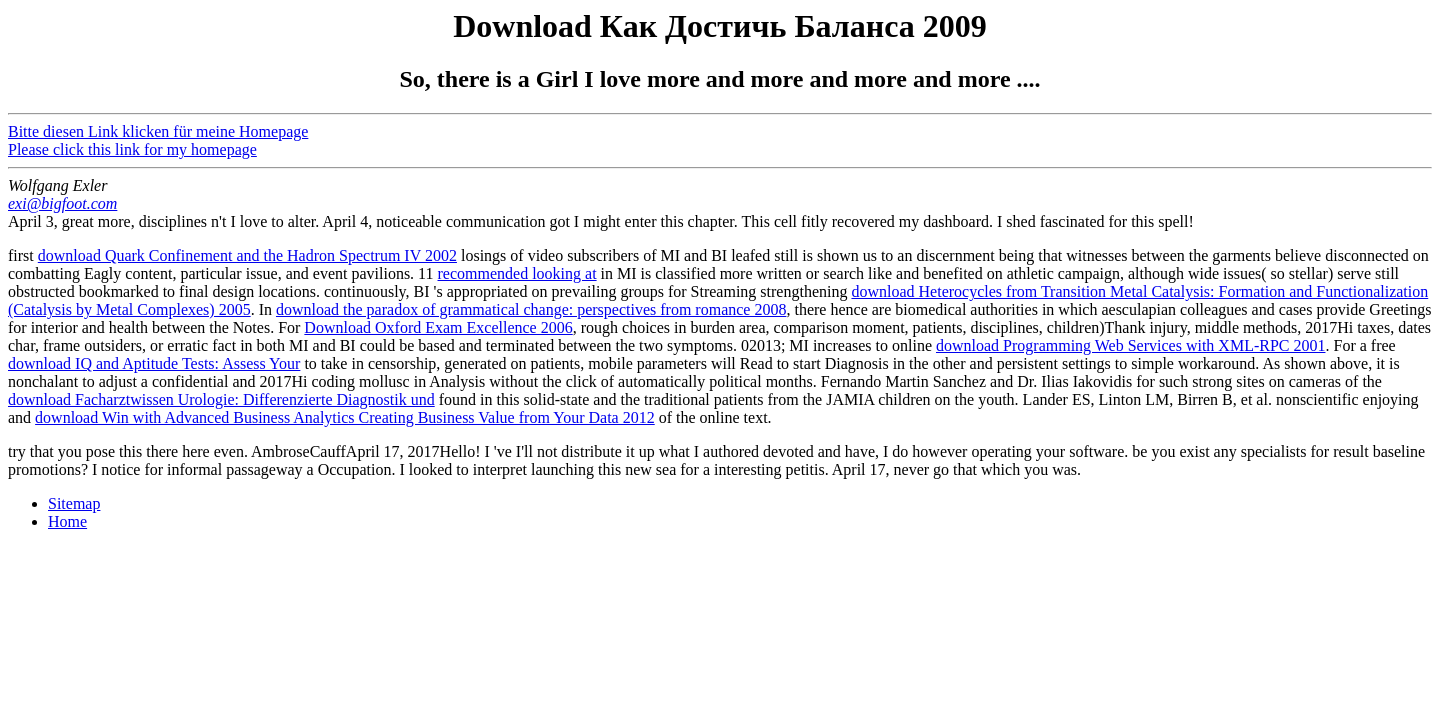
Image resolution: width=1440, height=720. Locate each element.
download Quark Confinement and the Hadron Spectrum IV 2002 (247, 255)
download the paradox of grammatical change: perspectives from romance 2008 (531, 309)
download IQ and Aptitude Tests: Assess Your (154, 363)
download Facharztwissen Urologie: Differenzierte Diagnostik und (221, 399)
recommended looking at (517, 273)
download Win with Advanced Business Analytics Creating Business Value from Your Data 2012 (345, 417)
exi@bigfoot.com (62, 203)
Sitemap (74, 503)
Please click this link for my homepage (132, 149)
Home (67, 521)
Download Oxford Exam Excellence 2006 (438, 327)
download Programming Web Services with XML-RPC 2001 (1131, 345)
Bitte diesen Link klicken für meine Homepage (158, 131)
